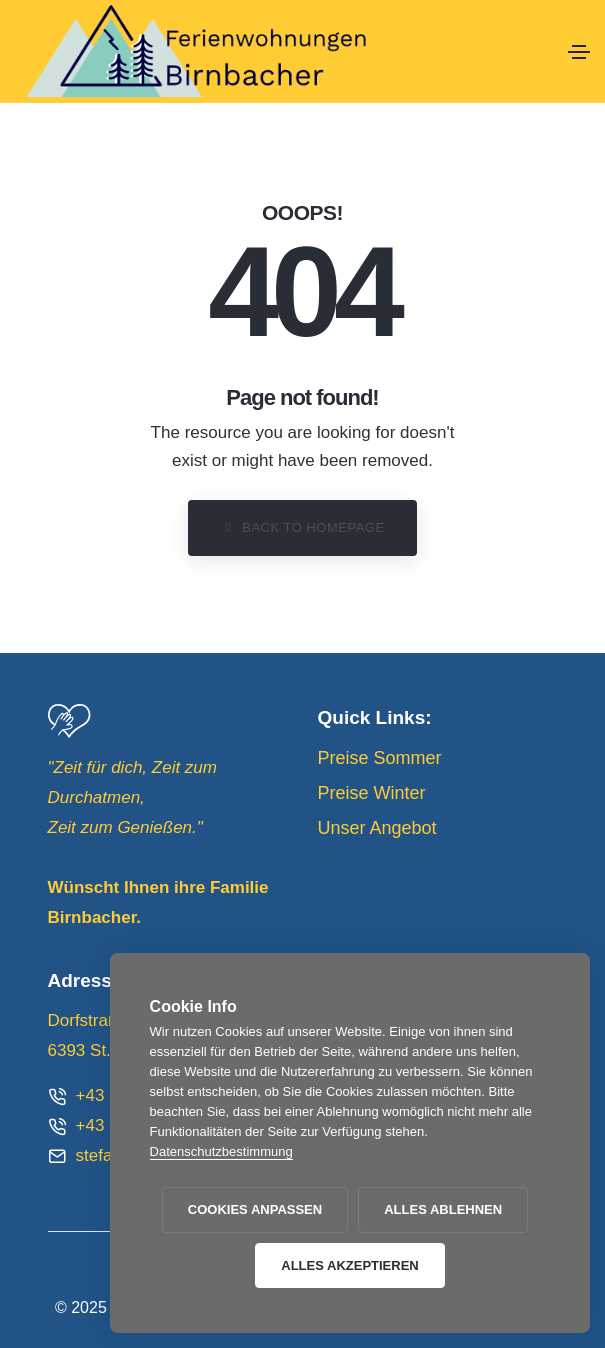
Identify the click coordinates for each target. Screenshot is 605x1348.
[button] (302, 528)
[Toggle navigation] (579, 52)
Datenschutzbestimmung (221, 1151)
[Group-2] (69, 720)
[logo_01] (284, 51)
